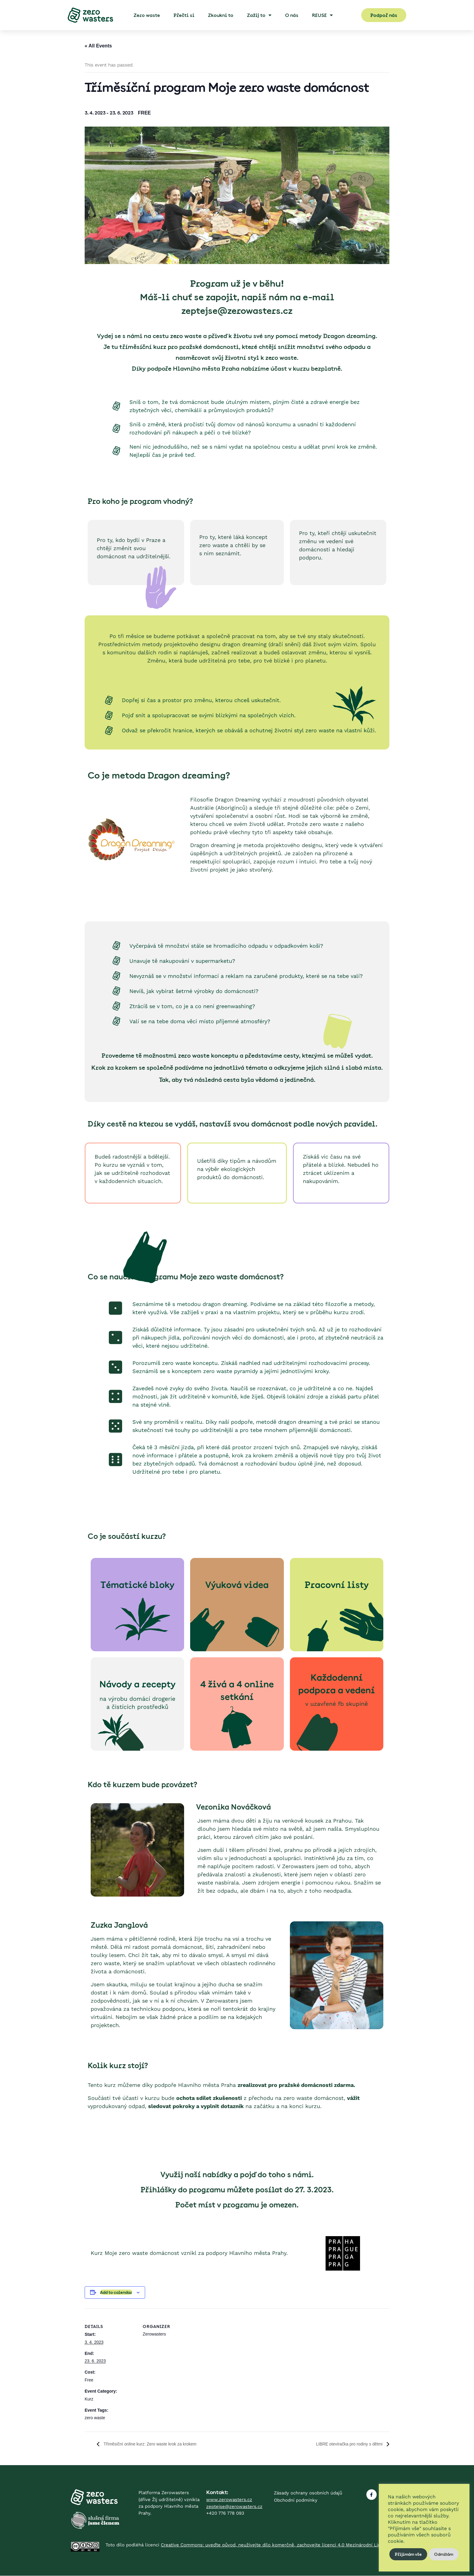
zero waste (95, 2417)
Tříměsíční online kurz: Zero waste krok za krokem (157, 2444)
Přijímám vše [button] (408, 2554)
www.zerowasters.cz (229, 2500)
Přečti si (184, 15)
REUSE (322, 15)
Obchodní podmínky (295, 2500)
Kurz (89, 2399)
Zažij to (259, 15)
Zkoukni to (220, 15)
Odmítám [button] (443, 2554)
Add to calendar (116, 2292)
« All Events (98, 45)
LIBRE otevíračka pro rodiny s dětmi (344, 2444)
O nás (291, 15)
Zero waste (147, 15)
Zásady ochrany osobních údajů (308, 2493)
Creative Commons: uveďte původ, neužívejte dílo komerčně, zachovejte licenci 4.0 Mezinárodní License (276, 2545)
